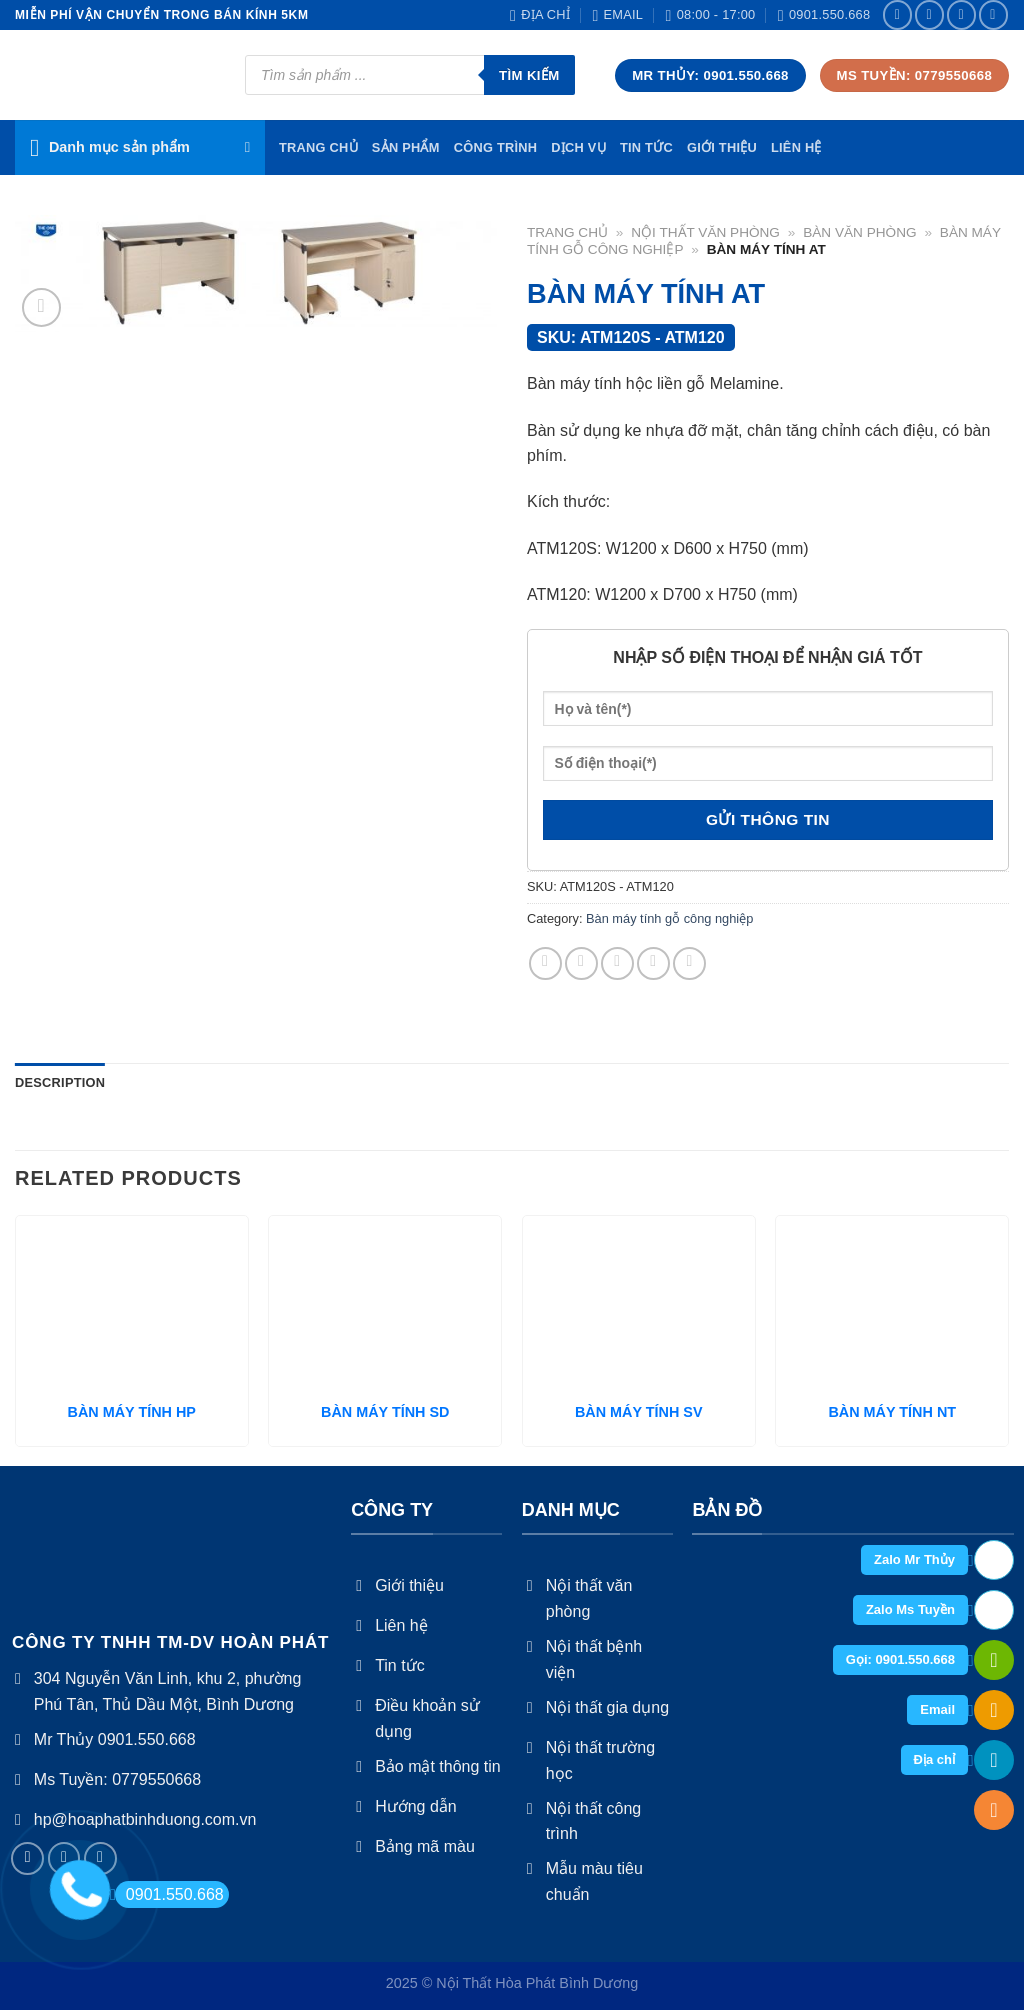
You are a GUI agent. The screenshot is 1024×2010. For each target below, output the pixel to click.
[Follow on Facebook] (897, 14)
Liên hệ (796, 147)
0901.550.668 (169, 1894)
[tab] (60, 1083)
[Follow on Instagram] (929, 14)
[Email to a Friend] (617, 963)
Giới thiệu (722, 147)
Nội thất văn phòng (705, 232)
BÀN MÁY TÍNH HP (132, 1412)
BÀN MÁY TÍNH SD (385, 1412)
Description (60, 1082)
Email (937, 1709)
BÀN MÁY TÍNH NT (892, 1412)
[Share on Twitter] (581, 963)
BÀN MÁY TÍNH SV (639, 1412)
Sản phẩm (406, 147)
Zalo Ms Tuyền (910, 1609)
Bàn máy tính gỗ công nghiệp (669, 918)
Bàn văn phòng (859, 232)
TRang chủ (318, 147)
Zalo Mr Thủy (914, 1559)
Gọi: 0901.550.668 (900, 1659)
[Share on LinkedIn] (689, 963)
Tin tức (646, 147)
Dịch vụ (578, 147)
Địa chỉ (934, 1759)
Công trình (496, 147)
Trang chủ (567, 232)
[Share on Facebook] (545, 963)
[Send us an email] (993, 14)
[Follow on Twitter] (961, 14)
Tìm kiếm (529, 75)
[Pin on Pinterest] (653, 963)
